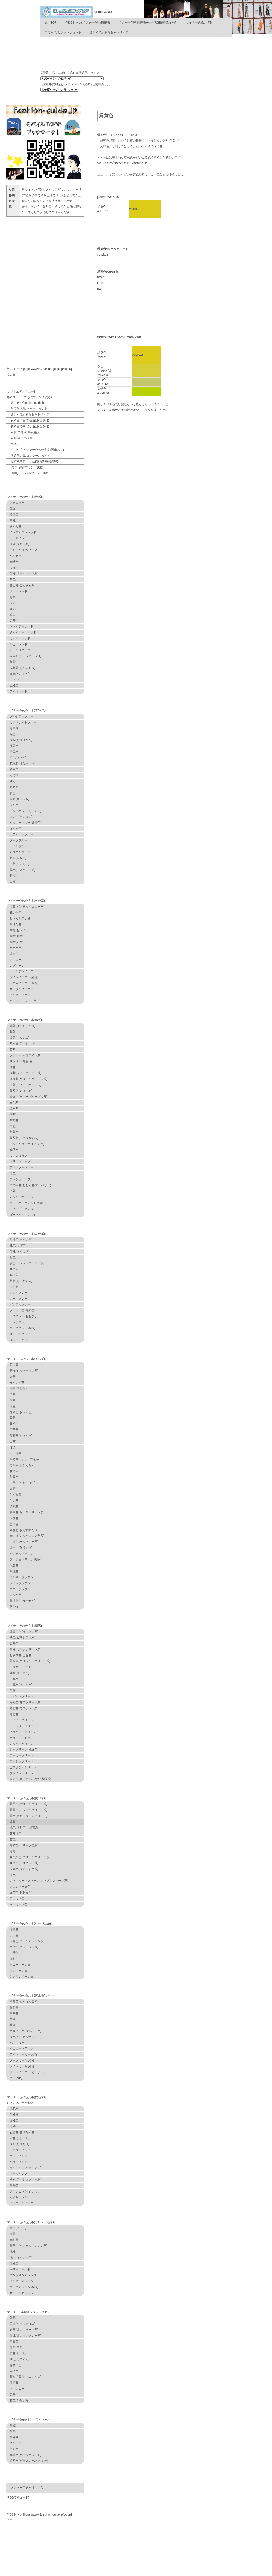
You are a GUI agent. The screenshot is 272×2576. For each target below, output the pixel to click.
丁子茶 (14, 1429)
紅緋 (13, 609)
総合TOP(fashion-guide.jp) (28, 402)
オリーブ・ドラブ (21, 1737)
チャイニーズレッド (23, 632)
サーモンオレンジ (21, 2293)
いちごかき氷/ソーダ (23, 550)
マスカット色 (18, 1904)
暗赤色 (14, 514)
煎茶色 (14, 1476)
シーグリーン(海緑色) (24, 1749)
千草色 (14, 752)
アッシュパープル (21, 1179)
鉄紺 (13, 781)
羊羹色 (14, 2341)
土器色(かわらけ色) (22, 1482)
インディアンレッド (23, 532)
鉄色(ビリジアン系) (22, 1637)
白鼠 (13, 2431)
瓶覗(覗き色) (18, 858)
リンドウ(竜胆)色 (21, 1061)
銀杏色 (14, 953)
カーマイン (17, 538)
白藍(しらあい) (19, 864)
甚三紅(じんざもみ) (22, 585)
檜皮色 (14, 1518)
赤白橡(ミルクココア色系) (27, 1535)
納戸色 (14, 769)
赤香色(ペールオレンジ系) (27, 1941)
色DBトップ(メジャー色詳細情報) (87, 22)
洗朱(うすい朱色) (21, 2257)
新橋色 (14, 875)
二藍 (13, 1126)
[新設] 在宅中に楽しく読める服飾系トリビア (69, 72)
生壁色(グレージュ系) (24, 1947)
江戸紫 (14, 1108)
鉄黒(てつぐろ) (19, 2359)
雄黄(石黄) (16, 942)
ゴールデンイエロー (23, 971)
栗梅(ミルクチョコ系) (24, 1370)
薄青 (13, 1690)
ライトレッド (18, 691)
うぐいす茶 (17, 1382)
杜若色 (14, 746)
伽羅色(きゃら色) (21, 1412)
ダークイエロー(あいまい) (27, 2072)
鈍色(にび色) (18, 1245)
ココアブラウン (20, 1589)
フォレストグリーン (23, 1726)
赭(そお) (15, 1606)
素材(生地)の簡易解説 (25, 432)
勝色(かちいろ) (19, 2400)
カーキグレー (18, 1298)
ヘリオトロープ (20, 1161)
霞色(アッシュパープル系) (27, 1263)
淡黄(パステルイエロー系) (27, 906)
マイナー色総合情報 (199, 22)
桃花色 (14, 2108)
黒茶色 (14, 2394)
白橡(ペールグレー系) (24, 1541)
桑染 (13, 2019)
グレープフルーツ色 (23, 1000)
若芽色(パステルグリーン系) (28, 1804)
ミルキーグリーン (21, 1743)
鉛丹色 (14, 620)
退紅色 (14, 2120)
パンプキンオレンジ (23, 2275)
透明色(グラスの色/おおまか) (29, 2460)
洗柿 (13, 2251)
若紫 (13, 1049)
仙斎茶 (14, 2382)
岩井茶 (14, 1643)
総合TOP (51, 22)
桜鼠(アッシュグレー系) (25, 2179)
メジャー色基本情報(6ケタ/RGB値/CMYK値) (147, 22)
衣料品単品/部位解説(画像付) (30, 420)
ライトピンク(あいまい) (25, 2167)
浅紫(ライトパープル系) (25, 1073)
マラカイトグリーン (23, 1667)
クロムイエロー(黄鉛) (24, 983)
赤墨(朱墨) (16, 2347)
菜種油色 (15, 1833)
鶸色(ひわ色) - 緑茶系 (24, 1827)
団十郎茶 (15, 1453)
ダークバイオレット (23, 1214)
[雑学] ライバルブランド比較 (30, 473)
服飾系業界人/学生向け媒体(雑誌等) (34, 461)
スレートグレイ (20, 1340)
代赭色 (14, 1565)
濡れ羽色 (15, 2365)
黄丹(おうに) (18, 930)
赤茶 (13, 1376)
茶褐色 (14, 1423)
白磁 (13, 2425)
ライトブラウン (20, 1583)
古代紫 (14, 1102)
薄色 (13, 1173)
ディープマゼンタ (21, 1208)
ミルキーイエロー (21, 995)
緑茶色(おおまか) (21, 1892)
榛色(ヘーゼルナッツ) (24, 2036)
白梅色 (14, 2185)
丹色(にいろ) (18, 2228)
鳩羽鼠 (14, 1275)
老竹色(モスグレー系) (24, 1708)
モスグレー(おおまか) (24, 1316)
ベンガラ (15, 555)
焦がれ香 (15, 1494)
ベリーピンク (18, 2161)
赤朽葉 (14, 2240)
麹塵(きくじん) (19, 1673)
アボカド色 (17, 1898)
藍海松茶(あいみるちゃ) (25, 2376)
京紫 (13, 1114)
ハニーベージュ (20, 1964)
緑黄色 (14, 1821)
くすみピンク (18, 2197)
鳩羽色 (14, 1149)
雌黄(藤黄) (16, 936)
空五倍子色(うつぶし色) (25, 2031)
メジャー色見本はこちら (27, 2487)
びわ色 (14, 1958)
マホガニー (17, 2388)
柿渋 (13, 1447)
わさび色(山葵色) (21, 1655)
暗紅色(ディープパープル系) (28, 1096)
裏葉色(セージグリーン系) (27, 1512)
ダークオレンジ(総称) (24, 2287)
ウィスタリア (18, 1155)
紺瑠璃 (14, 775)
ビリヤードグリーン (23, 1732)
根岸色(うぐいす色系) (24, 1869)
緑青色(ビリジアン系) (24, 1631)
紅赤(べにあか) (19, 673)
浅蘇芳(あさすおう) (22, 668)
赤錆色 (14, 561)
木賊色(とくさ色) (21, 1684)
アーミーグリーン (21, 1755)
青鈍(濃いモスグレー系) (25, 2335)
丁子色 (14, 1935)
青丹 (13, 1851)
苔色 (13, 1839)
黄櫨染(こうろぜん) (22, 1600)
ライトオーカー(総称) (24, 2054)
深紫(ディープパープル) (25, 1085)
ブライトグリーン (21, 1773)
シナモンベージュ (21, 1976)
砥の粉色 (15, 912)
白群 (13, 881)
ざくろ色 (15, 526)
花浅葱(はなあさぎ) (22, 763)
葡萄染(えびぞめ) (21, 1090)
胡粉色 (14, 2449)
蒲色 (13, 1406)
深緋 (13, 603)
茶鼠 (13, 1417)
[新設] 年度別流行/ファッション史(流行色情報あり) (74, 84)
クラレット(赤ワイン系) (25, 1055)
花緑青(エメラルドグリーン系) (30, 1661)
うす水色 (15, 828)
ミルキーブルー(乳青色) (25, 822)
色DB (14, 443)
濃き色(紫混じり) (21, 1547)
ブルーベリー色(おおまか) (27, 1144)
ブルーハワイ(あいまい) (25, 811)
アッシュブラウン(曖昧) (25, 1559)
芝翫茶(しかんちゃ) (22, 1465)
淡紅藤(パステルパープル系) (28, 1079)
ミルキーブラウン (21, 1577)
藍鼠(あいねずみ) (21, 1281)
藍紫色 (14, 1132)
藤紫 (13, 1031)
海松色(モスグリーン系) (25, 1702)
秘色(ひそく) (18, 757)
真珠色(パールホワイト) (25, 2455)
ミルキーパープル (21, 1197)
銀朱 (13, 614)
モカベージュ (18, 1970)
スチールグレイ (20, 1334)
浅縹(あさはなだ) (21, 740)
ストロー (15, 959)
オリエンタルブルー (23, 852)
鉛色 (13, 1257)
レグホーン (17, 965)
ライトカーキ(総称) (22, 2066)
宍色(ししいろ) (19, 2138)
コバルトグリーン (21, 1696)
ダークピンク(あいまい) (25, 2191)
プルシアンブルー (21, 716)
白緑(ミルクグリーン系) (25, 1649)
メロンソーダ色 (20, 1886)
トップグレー (18, 1322)
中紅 (13, 520)
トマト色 (15, 679)
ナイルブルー (18, 846)
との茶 (14, 1500)
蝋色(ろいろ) (18, 2353)
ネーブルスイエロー (23, 989)
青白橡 (14, 728)
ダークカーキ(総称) (22, 2060)
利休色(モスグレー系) (24, 1863)
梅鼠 (13, 597)
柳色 (13, 1875)
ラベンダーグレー (21, 1167)
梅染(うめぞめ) (19, 544)
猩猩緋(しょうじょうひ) (25, 656)
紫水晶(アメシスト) (22, 1043)
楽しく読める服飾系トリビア (109, 32)
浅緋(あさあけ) (19, 2144)
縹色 (13, 734)
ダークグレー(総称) (22, 1328)
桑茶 (13, 1394)
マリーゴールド (20, 2269)
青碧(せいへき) (19, 799)
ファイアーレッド (21, 626)
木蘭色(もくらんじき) (24, 2001)
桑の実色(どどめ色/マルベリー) (30, 1185)
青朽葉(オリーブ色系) (24, 1845)
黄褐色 (14, 2013)
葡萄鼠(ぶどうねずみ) (24, 1138)
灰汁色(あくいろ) (21, 1239)
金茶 (13, 2234)
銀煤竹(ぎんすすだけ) (24, 1530)
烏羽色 (14, 2370)
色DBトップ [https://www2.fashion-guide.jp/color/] (39, 369)
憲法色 (14, 1524)
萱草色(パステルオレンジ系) (28, 2245)
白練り (14, 2437)
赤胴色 (14, 1488)
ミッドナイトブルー (23, 722)
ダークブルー (18, 840)
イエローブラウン (21, 2048)
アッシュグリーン (21, 1761)
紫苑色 (14, 1120)
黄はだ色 (15, 924)
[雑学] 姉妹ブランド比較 (27, 467)
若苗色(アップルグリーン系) (28, 1810)
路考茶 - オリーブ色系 (24, 1459)
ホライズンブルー (21, 834)
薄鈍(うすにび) (19, 1251)
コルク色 (15, 1594)
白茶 (13, 1441)
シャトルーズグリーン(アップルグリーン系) (39, 1880)
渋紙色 (14, 1506)
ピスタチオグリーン (23, 1767)
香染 (13, 2025)
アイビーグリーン (21, 1720)
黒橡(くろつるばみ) (22, 2323)
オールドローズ (20, 650)
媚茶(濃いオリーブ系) (24, 2329)
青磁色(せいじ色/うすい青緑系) (30, 1779)
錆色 (13, 579)
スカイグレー (18, 1292)
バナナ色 (15, 947)
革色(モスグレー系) (22, 870)
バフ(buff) (16, 2078)
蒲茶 (13, 1400)
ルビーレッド (18, 644)
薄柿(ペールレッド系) (24, 573)
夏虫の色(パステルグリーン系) (30, 1857)
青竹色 (14, 1714)
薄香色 (14, 1929)
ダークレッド (18, 591)
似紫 (13, 1191)
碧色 (13, 793)
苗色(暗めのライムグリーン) (28, 1816)
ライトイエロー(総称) (24, 977)
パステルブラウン (21, 1553)
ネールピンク (18, 2173)
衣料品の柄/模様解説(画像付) (30, 426)
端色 (13, 1067)
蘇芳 (13, 662)
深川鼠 (14, 1287)
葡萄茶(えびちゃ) (21, 1435)
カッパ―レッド (20, 638)
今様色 (14, 567)
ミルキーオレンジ (21, 2281)
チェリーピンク (20, 2150)
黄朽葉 (14, 2007)
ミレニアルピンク (21, 2203)
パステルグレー (20, 1304)
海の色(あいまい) (21, 816)
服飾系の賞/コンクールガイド (30, 455)
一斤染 (14, 1952)
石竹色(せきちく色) (22, 2132)
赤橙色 (14, 2263)
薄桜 (13, 2126)
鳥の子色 (15, 2443)
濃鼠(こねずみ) (19, 1037)
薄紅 (13, 508)
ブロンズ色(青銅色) (22, 1310)
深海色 (14, 805)
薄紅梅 (14, 2114)
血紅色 (14, 685)
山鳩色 (14, 1678)
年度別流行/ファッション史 (63, 32)
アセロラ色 (17, 502)
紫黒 (13, 2317)
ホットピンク (18, 2156)
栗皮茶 (14, 1364)
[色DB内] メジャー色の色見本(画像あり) (37, 449)
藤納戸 (14, 787)
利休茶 (14, 1471)
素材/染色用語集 (21, 438)
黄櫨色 (14, 1571)
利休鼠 (14, 1269)
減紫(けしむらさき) (22, 1026)
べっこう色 (17, 2042)
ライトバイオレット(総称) (27, 1202)
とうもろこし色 (20, 918)
